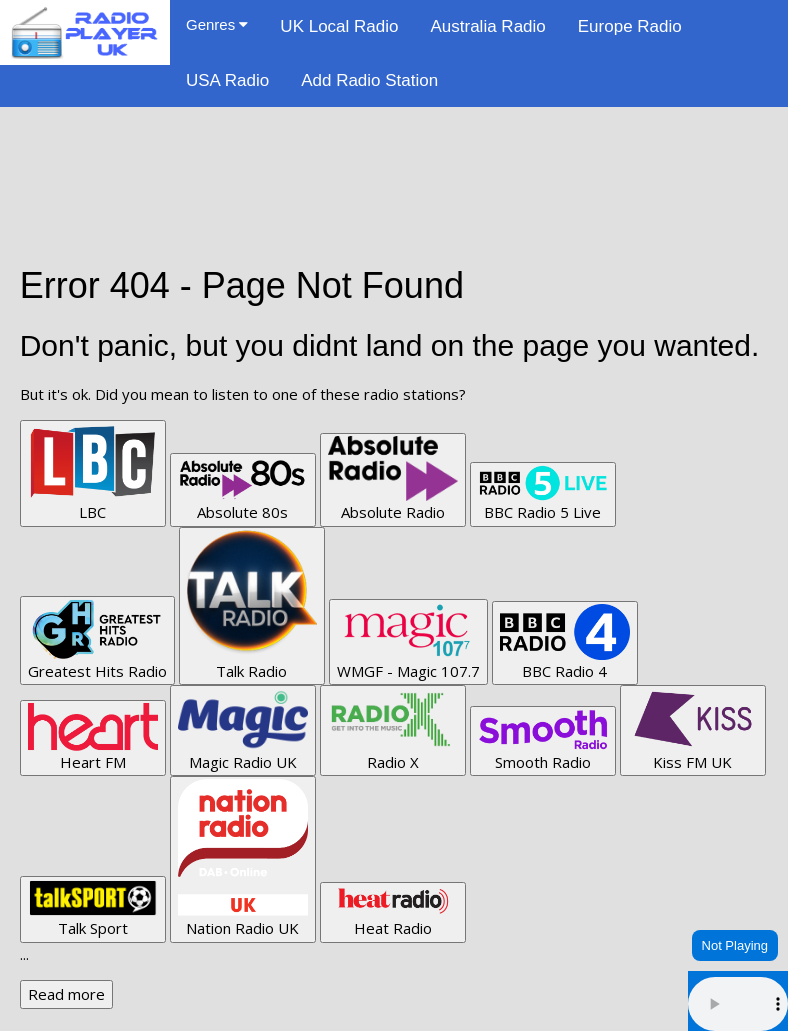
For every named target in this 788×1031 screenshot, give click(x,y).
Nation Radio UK (243, 858)
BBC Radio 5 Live (543, 493)
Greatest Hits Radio (97, 640)
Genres (217, 24)
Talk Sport (93, 908)
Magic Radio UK (243, 729)
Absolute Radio (393, 479)
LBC (93, 472)
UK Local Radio (339, 26)
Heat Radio (393, 912)
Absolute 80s (243, 489)
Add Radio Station (369, 80)
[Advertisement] (394, 152)
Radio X (393, 729)
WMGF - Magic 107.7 (408, 641)
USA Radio (227, 80)
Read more (66, 994)
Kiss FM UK (693, 730)
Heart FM (93, 737)
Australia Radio (487, 26)
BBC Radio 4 (565, 642)
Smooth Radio (543, 740)
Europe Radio (630, 26)
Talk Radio (252, 605)
